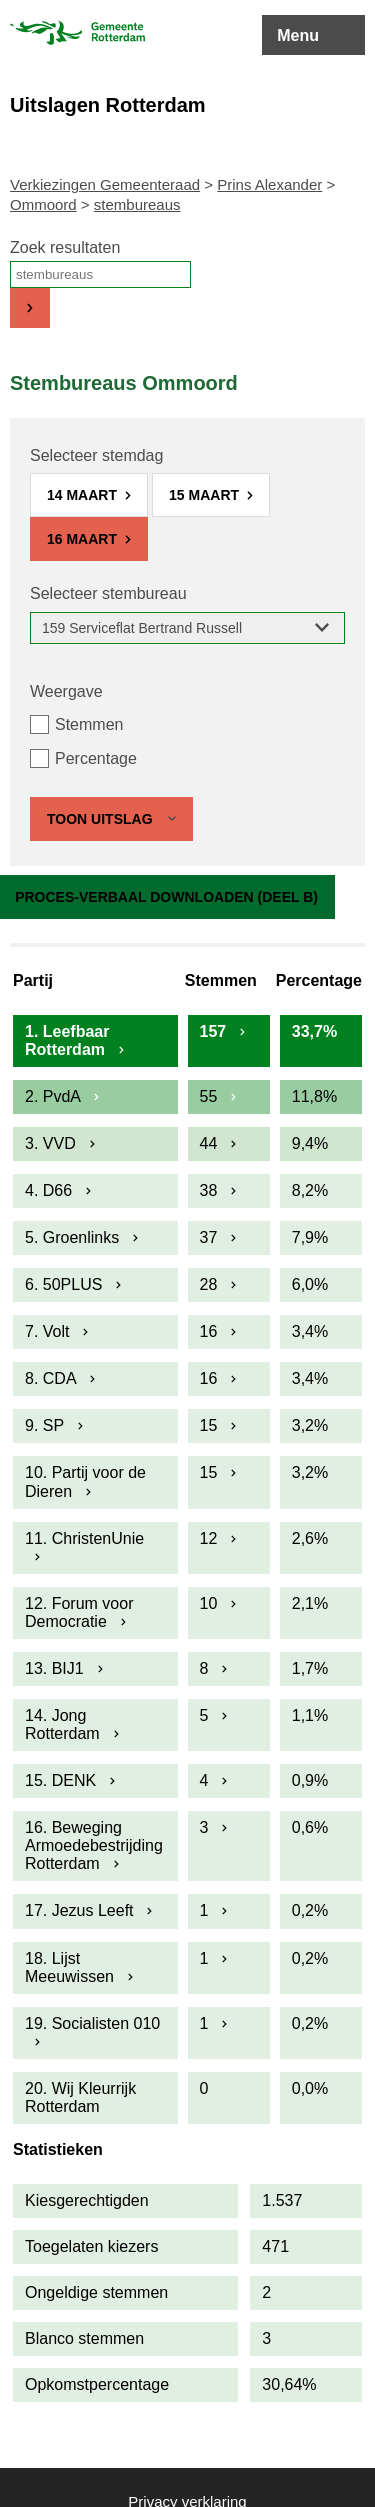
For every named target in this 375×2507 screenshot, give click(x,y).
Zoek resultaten (65, 247)
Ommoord (43, 204)
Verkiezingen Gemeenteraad (105, 184)
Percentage (96, 758)
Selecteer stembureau (108, 593)
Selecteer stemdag (96, 455)
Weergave (66, 691)
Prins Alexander (269, 184)
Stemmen (89, 724)
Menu (298, 35)
